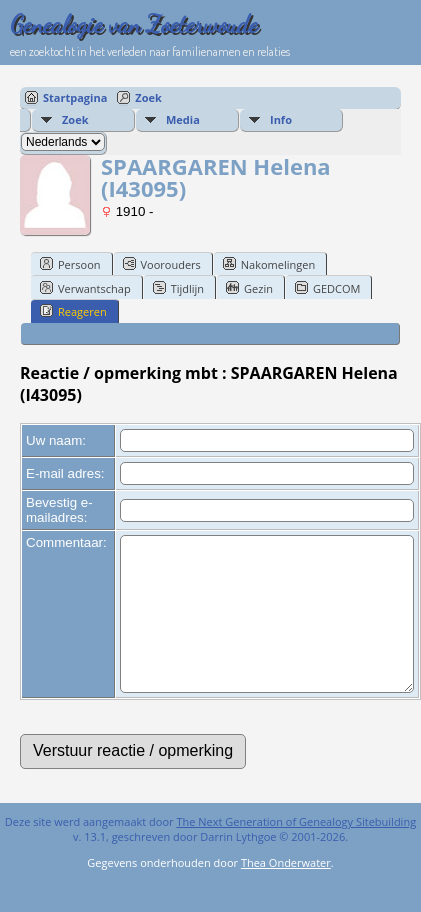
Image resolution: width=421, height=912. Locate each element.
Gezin (249, 288)
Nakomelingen (269, 264)
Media (183, 119)
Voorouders (162, 264)
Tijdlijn (178, 288)
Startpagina (75, 97)
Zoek (148, 97)
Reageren (73, 311)
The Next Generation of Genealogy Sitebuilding (296, 851)
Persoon (70, 264)
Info (281, 119)
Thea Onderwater (286, 892)
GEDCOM (327, 288)
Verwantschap (85, 288)
